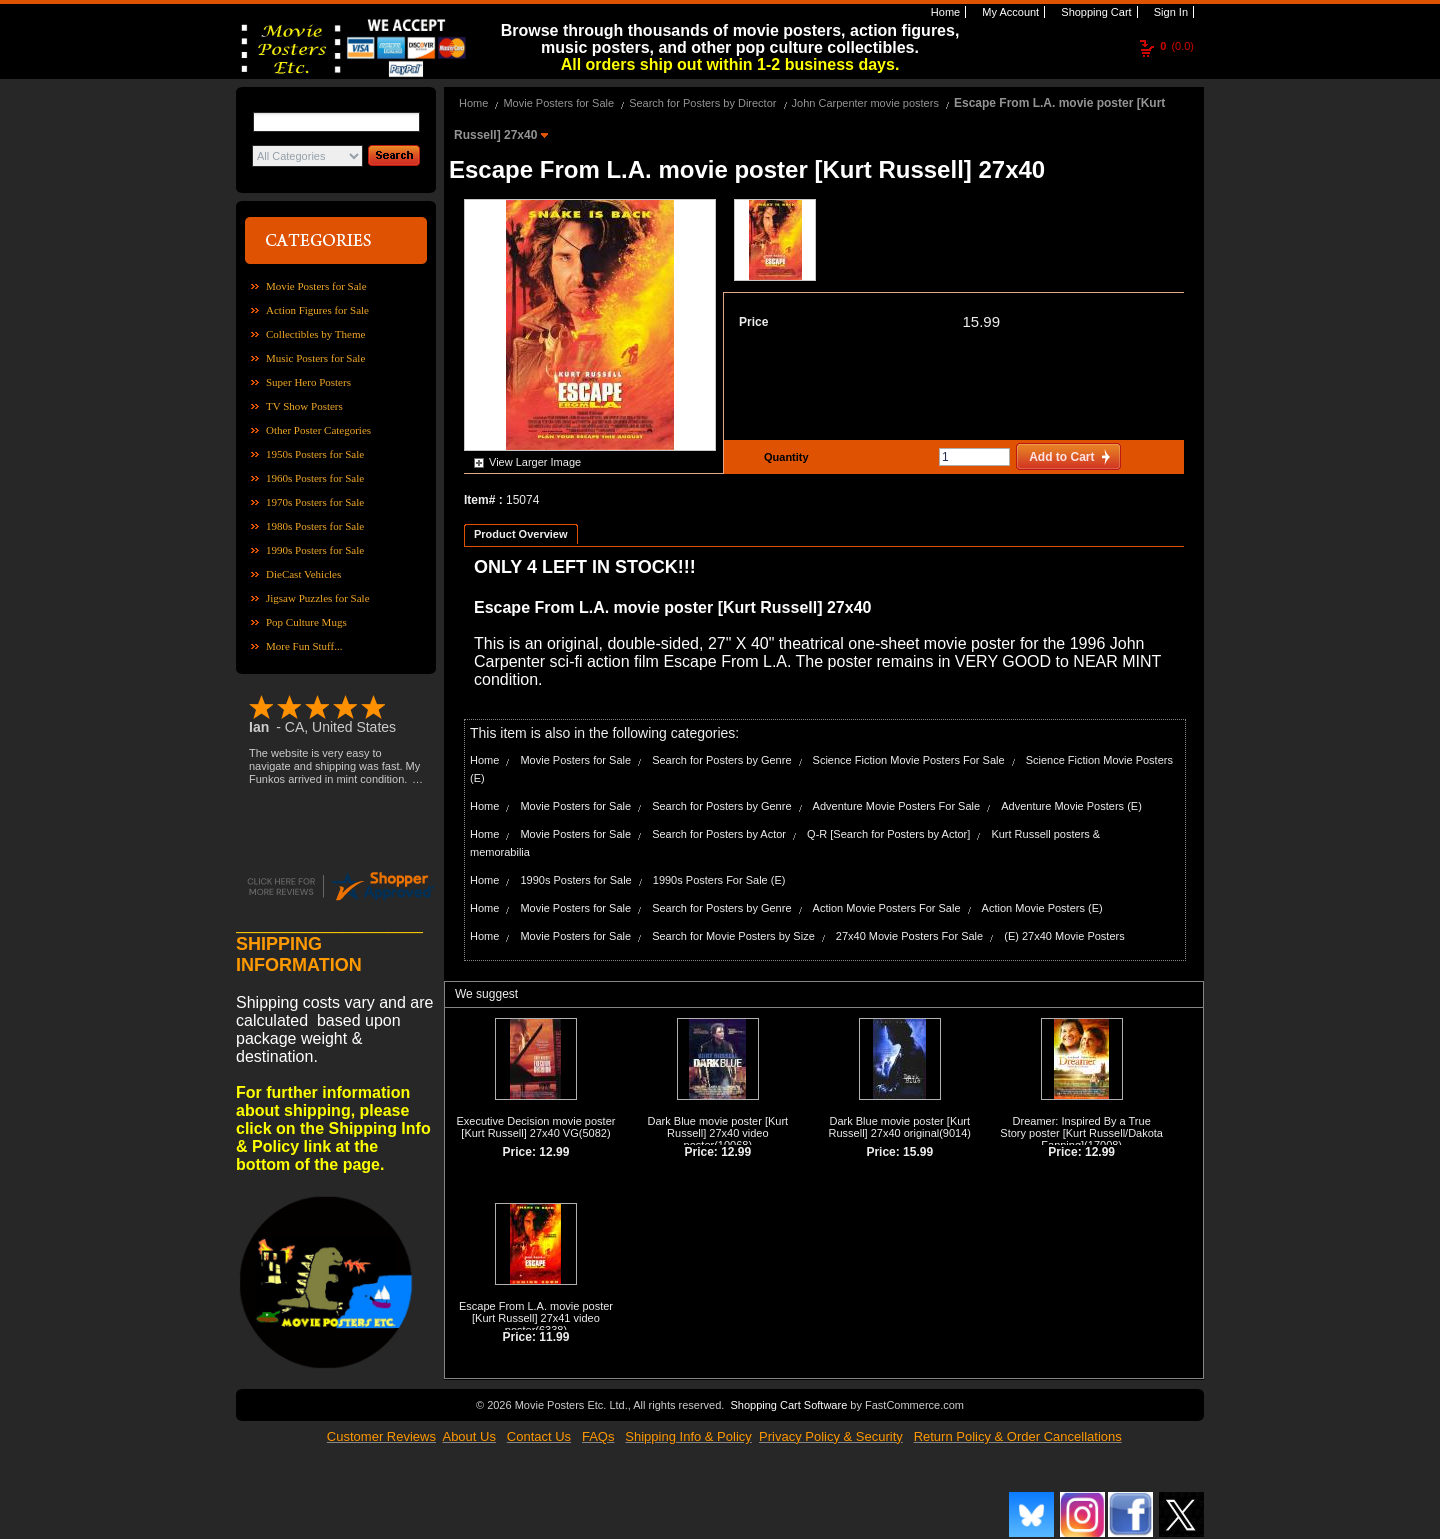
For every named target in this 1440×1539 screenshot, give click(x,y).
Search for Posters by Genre (721, 760)
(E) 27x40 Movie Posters (1064, 936)
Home (944, 12)
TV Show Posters (304, 406)
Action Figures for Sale (317, 310)
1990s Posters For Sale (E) (719, 880)
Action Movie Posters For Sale (887, 908)
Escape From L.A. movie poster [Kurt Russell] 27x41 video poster (536, 1318)
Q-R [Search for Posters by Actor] (888, 834)
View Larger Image (535, 462)
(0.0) (1177, 46)
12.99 (554, 1152)
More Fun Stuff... (304, 646)
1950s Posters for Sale (315, 454)
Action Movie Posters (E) (1042, 908)
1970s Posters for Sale (315, 502)
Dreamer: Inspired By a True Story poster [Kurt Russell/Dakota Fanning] (1081, 1133)
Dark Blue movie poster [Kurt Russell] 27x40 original (900, 1127)
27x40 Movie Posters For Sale (909, 936)
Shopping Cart (1094, 12)
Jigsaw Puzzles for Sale (318, 598)
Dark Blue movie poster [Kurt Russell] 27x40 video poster (718, 1133)
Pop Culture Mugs (306, 622)
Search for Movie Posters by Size (733, 936)
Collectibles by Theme (315, 334)
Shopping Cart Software (788, 1405)
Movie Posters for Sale (316, 286)
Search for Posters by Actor (719, 834)
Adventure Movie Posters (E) (1071, 806)
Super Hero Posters (308, 382)
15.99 (981, 321)
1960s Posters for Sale (315, 478)
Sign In (1169, 12)
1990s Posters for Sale (315, 550)
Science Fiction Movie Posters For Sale (909, 760)
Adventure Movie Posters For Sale (897, 806)
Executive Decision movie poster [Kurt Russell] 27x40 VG (535, 1127)
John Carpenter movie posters (865, 103)
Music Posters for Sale (315, 358)
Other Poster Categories (318, 430)
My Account (1009, 12)
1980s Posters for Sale (315, 526)
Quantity (784, 457)
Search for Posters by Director (702, 103)
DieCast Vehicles (303, 574)
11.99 (554, 1337)
